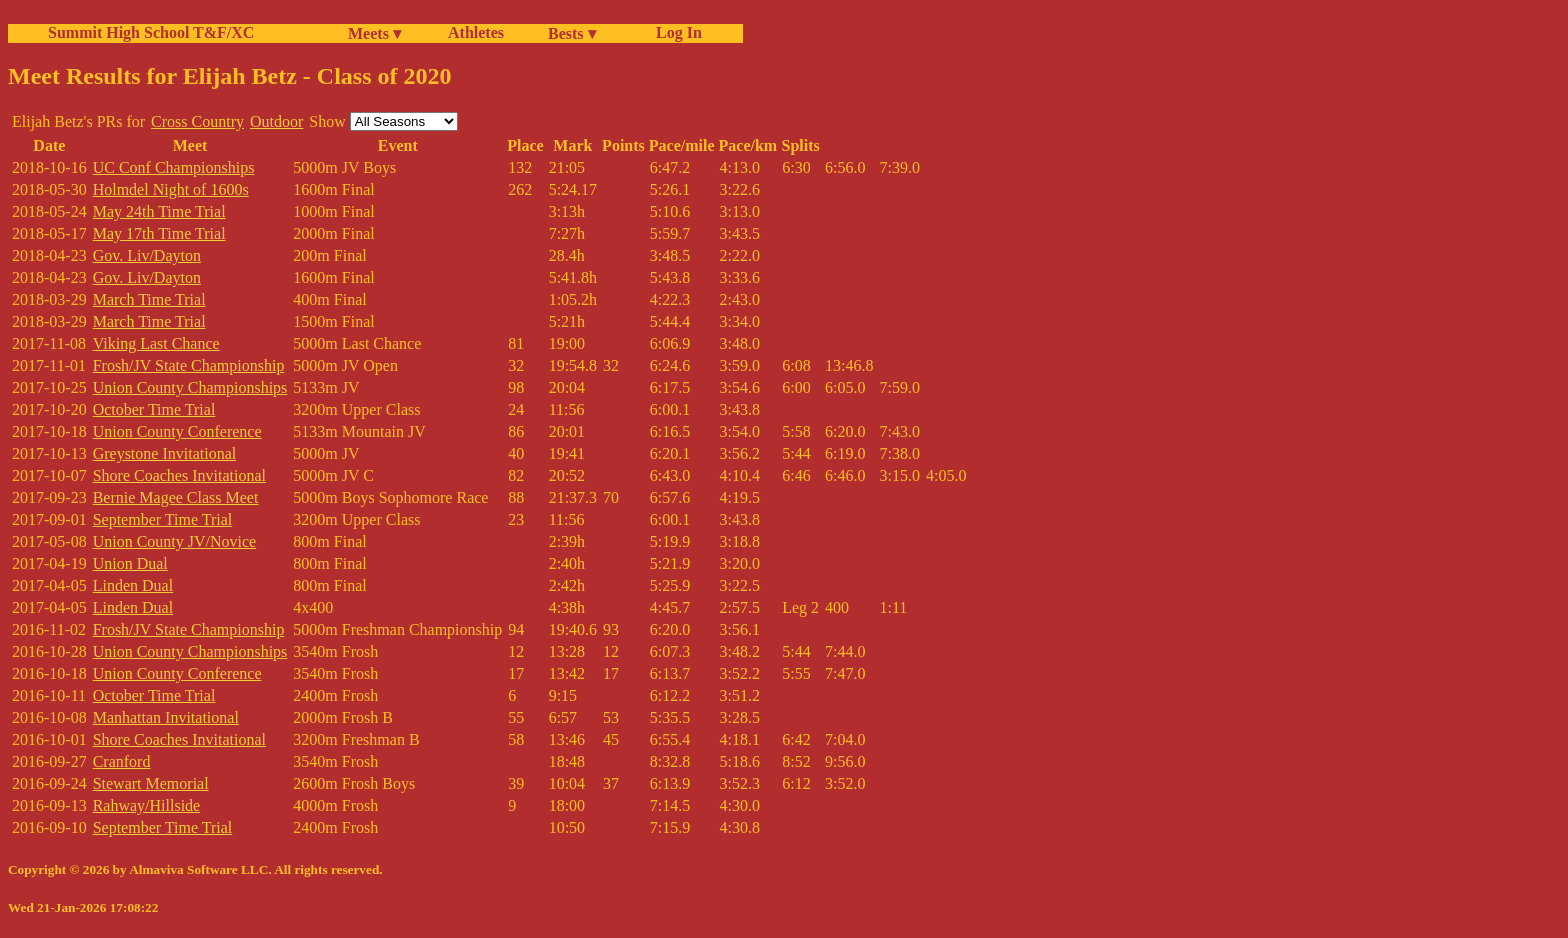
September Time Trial (163, 519)
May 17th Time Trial (159, 233)
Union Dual (130, 563)
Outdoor (276, 121)
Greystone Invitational (165, 453)
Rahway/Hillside (147, 805)
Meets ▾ (374, 33)
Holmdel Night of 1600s (171, 189)
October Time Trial (154, 409)
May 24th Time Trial (159, 211)
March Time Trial (149, 299)
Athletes (476, 32)
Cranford (122, 761)
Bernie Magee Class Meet (176, 497)
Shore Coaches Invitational (179, 475)
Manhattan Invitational (166, 717)
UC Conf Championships (174, 167)
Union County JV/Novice (175, 541)
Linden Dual (133, 585)
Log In (675, 32)
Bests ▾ (572, 33)
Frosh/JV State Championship (189, 365)
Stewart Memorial (151, 783)
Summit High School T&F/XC (151, 32)
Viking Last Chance (156, 343)
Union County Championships (190, 387)
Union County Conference (177, 431)
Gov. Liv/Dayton (147, 255)
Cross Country (197, 121)
